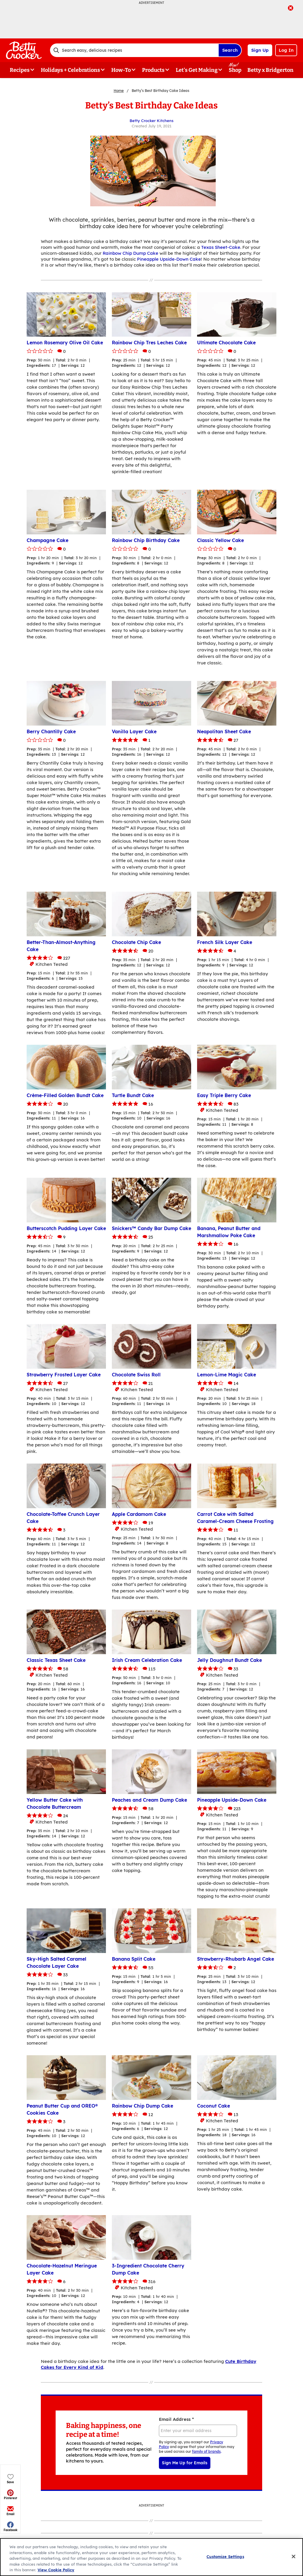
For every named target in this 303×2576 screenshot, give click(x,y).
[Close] (293, 2556)
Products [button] (153, 70)
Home (119, 90)
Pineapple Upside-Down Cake (169, 259)
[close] (291, 8)
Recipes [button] (20, 70)
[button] (10, 129)
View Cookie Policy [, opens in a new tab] (56, 2569)
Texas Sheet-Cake (220, 247)
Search (230, 50)
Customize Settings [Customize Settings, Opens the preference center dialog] (225, 2556)
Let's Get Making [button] (196, 70)
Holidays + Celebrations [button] (70, 70)
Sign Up (260, 50)
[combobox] (134, 50)
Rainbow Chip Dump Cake (130, 253)
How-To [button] (121, 70)
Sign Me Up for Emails (184, 2462)
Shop (235, 70)
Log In (286, 50)
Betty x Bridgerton (270, 70)
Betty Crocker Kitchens (151, 120)
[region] (151, 2557)
